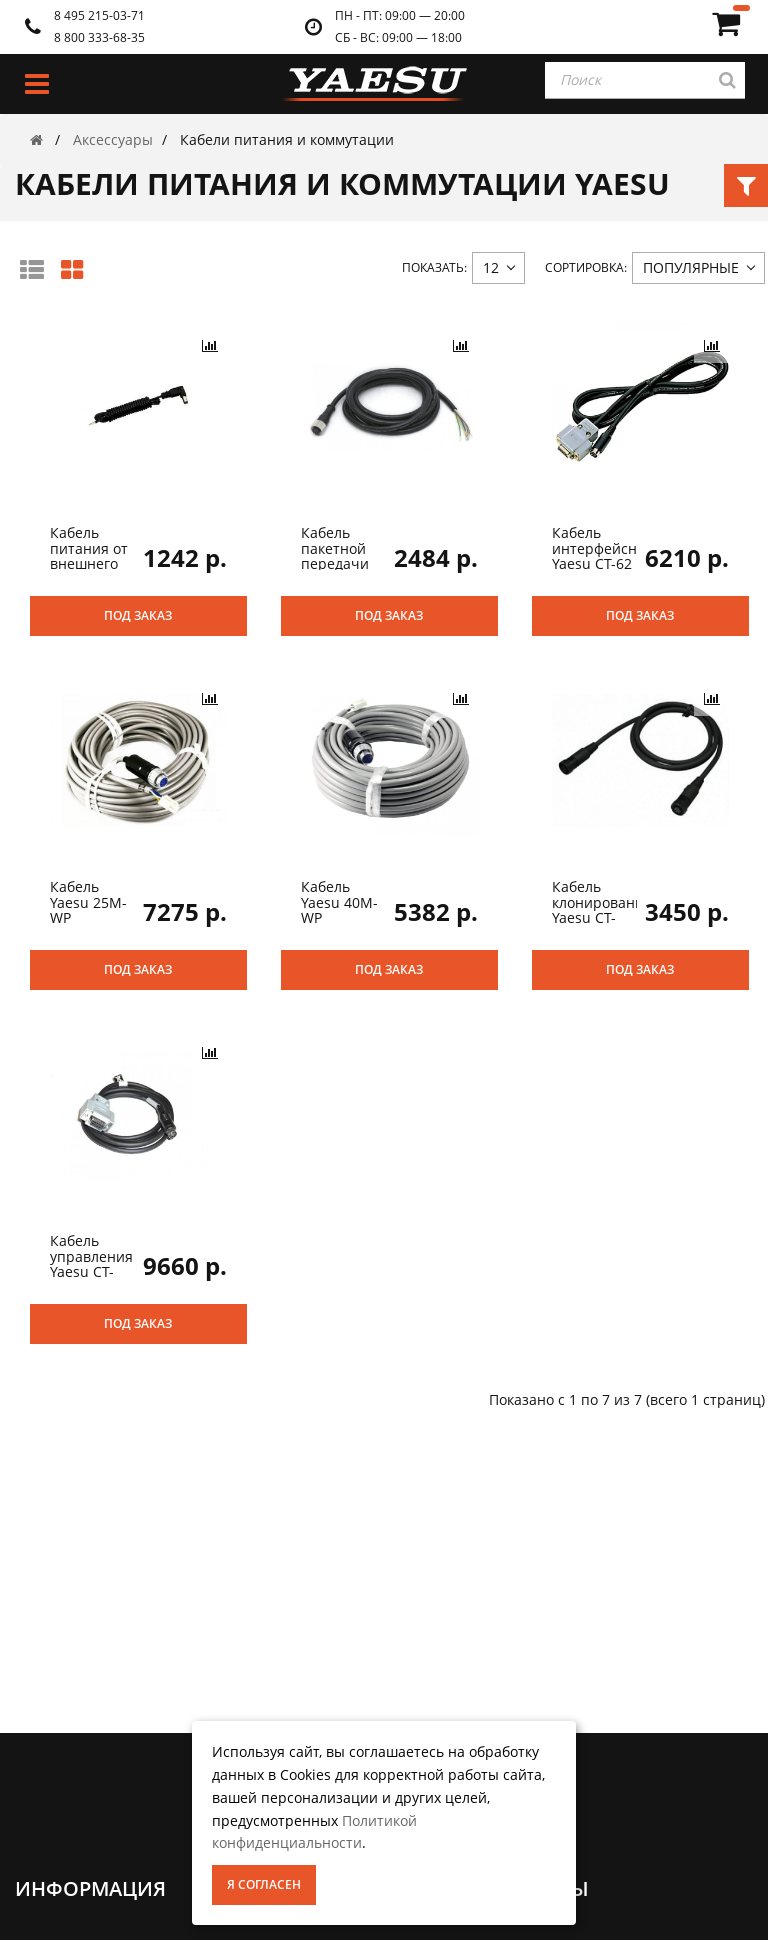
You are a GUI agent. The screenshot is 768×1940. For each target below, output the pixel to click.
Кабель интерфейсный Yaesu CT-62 (604, 548)
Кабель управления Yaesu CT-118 (91, 1263)
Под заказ (138, 615)
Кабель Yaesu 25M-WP (88, 902)
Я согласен (264, 1884)
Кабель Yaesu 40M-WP (339, 902)
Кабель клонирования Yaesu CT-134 (602, 909)
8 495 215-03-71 (99, 15)
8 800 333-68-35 (99, 37)
